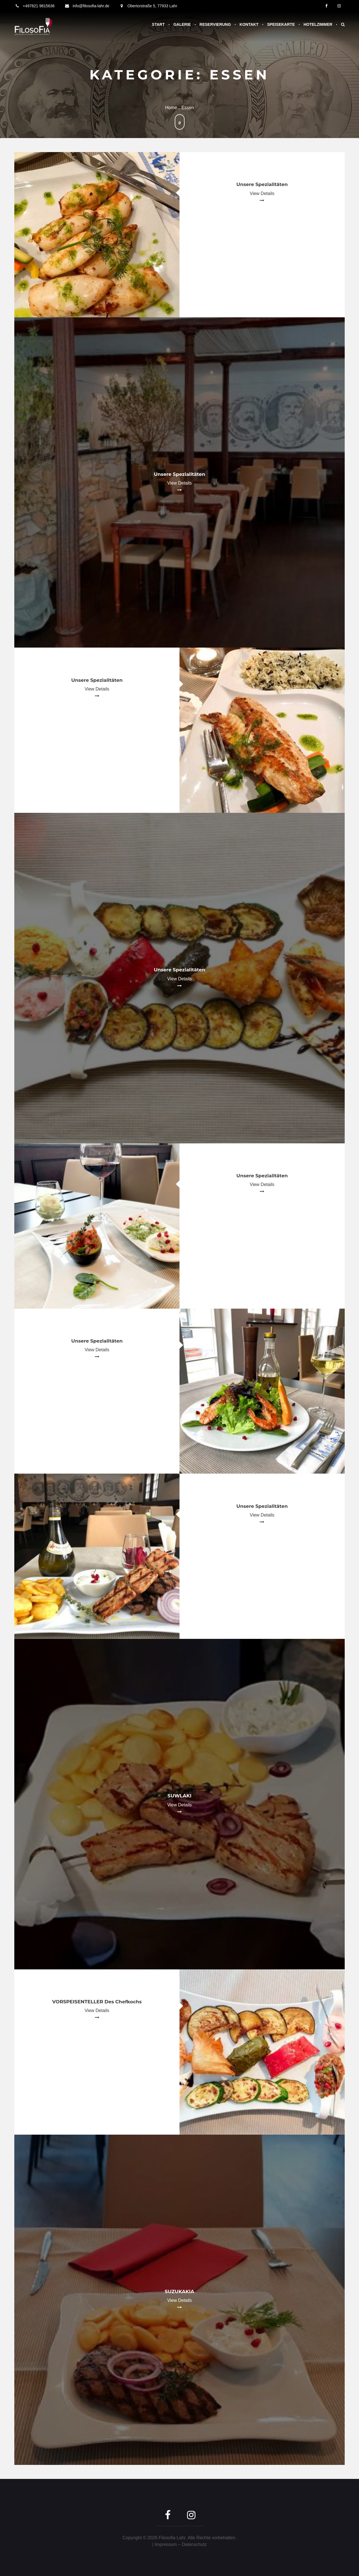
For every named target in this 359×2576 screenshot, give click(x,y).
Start (158, 24)
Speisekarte (281, 24)
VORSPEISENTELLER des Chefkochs (97, 2001)
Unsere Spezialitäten (262, 184)
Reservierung (215, 24)
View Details (262, 193)
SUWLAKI (179, 1796)
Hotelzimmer (317, 24)
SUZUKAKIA (179, 2291)
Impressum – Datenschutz (181, 2544)
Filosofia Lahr (172, 2537)
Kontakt (249, 24)
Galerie (182, 24)
